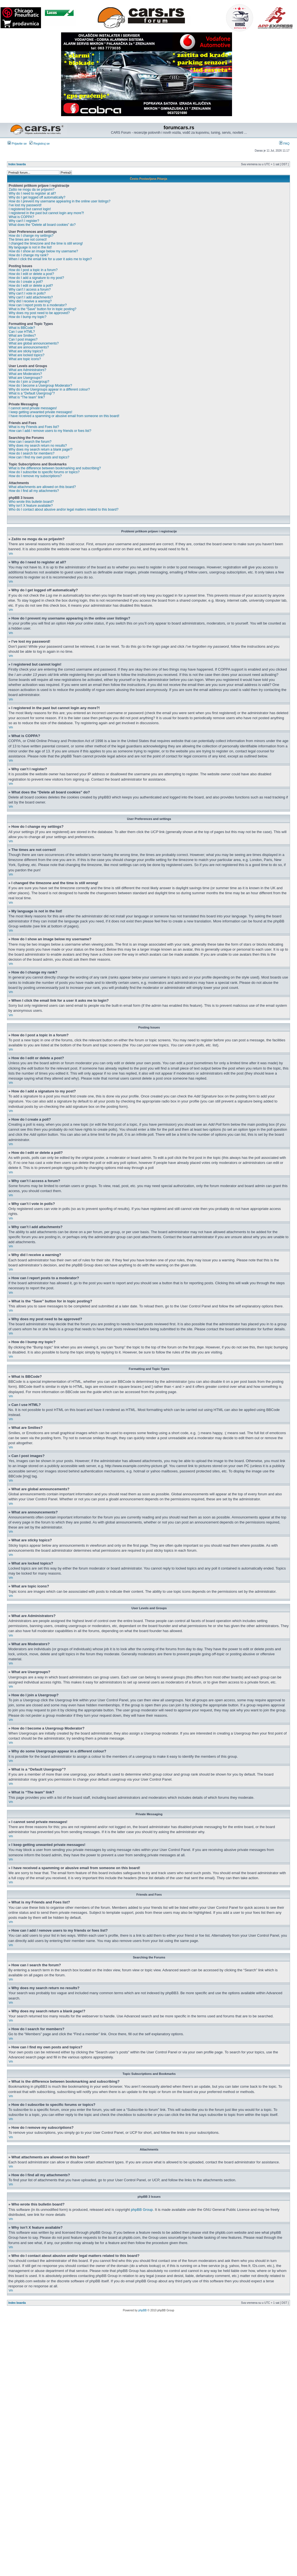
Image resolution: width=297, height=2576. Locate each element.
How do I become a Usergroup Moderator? (40, 386)
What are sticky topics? (26, 351)
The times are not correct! (28, 239)
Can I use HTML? (22, 332)
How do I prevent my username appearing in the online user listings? (59, 201)
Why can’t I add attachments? (31, 297)
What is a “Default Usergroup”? (32, 393)
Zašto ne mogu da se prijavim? (31, 190)
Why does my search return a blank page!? (41, 449)
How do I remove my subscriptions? (35, 476)
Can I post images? (23, 339)
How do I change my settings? (31, 236)
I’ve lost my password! (25, 205)
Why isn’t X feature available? (31, 506)
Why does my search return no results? (38, 446)
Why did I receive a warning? (30, 301)
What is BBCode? (22, 328)
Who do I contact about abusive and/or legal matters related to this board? (64, 509)
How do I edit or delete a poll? (31, 286)
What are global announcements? (34, 343)
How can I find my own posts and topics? (39, 457)
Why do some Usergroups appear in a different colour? (49, 389)
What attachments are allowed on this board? (42, 487)
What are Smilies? (22, 336)
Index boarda (17, 164)
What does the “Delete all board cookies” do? (42, 225)
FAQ (284, 143)
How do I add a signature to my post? (36, 278)
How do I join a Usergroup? (29, 382)
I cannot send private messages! (33, 408)
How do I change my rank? (29, 255)
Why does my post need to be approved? (39, 313)
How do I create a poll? (26, 282)
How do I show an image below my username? (43, 251)
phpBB (142, 2310)
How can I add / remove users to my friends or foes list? (50, 431)
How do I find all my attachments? (34, 491)
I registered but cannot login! (30, 209)
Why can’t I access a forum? (30, 289)
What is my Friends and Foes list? (34, 427)
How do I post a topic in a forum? (33, 270)
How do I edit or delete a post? (31, 274)
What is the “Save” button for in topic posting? (42, 309)
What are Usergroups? (25, 378)
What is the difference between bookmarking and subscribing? (55, 468)
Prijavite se (17, 143)
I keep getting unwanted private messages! (40, 412)
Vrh (11, 553)
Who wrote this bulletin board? (31, 502)
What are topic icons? (25, 359)
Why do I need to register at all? (32, 193)
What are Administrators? (27, 370)
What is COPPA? (21, 217)
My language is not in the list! (30, 247)
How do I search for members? (31, 453)
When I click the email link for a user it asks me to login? (50, 259)
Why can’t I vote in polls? (27, 293)
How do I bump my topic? (27, 317)
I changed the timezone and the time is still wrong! (46, 243)
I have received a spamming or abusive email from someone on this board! (64, 416)
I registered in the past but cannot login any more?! (46, 213)
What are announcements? (29, 347)
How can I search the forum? (30, 442)
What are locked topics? (26, 355)
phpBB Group (142, 2209)
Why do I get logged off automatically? (37, 197)
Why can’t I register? (24, 221)
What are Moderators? (25, 374)
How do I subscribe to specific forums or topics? (44, 472)
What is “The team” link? (27, 397)
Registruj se (39, 143)
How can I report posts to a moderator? (38, 305)
